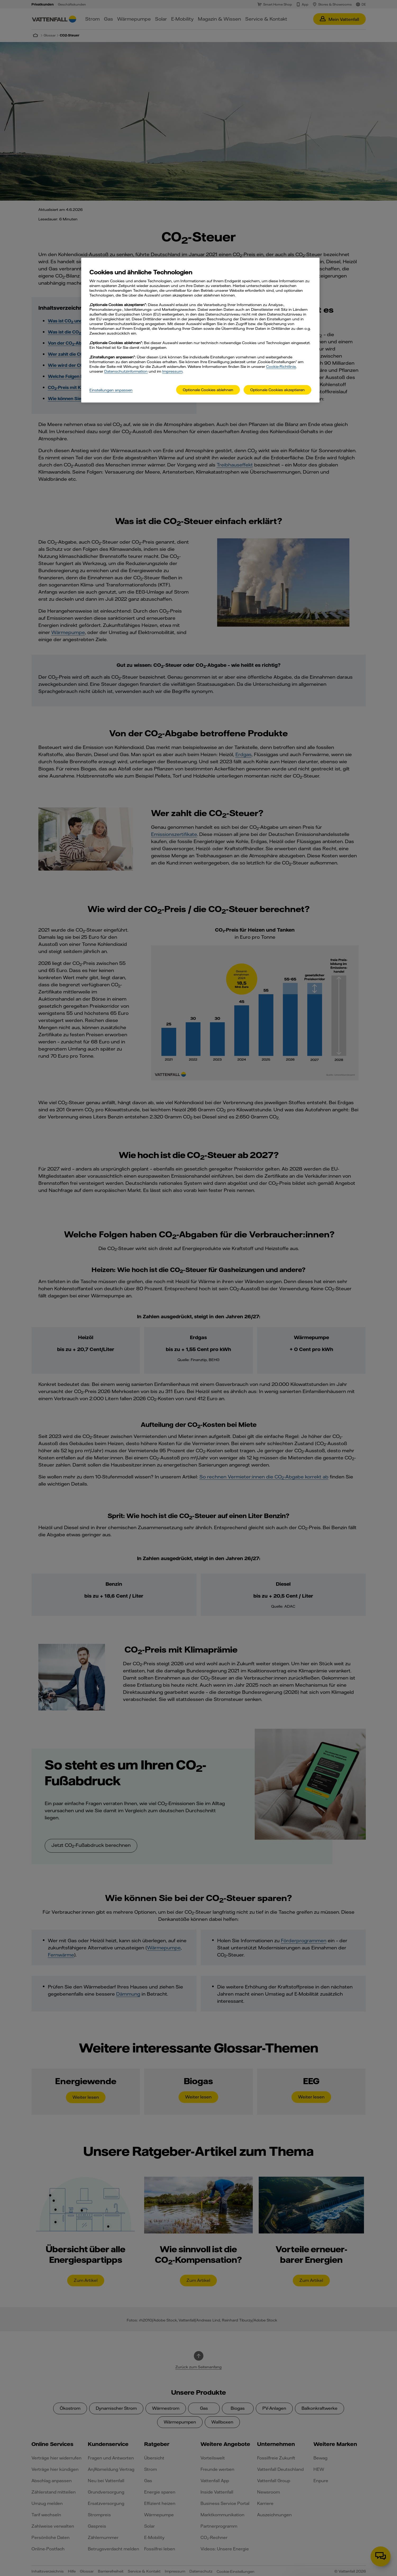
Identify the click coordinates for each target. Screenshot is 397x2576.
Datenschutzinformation (126, 371)
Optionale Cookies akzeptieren (277, 389)
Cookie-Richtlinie (281, 366)
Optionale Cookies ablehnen (208, 389)
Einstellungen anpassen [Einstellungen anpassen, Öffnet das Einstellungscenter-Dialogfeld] (111, 390)
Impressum (172, 371)
